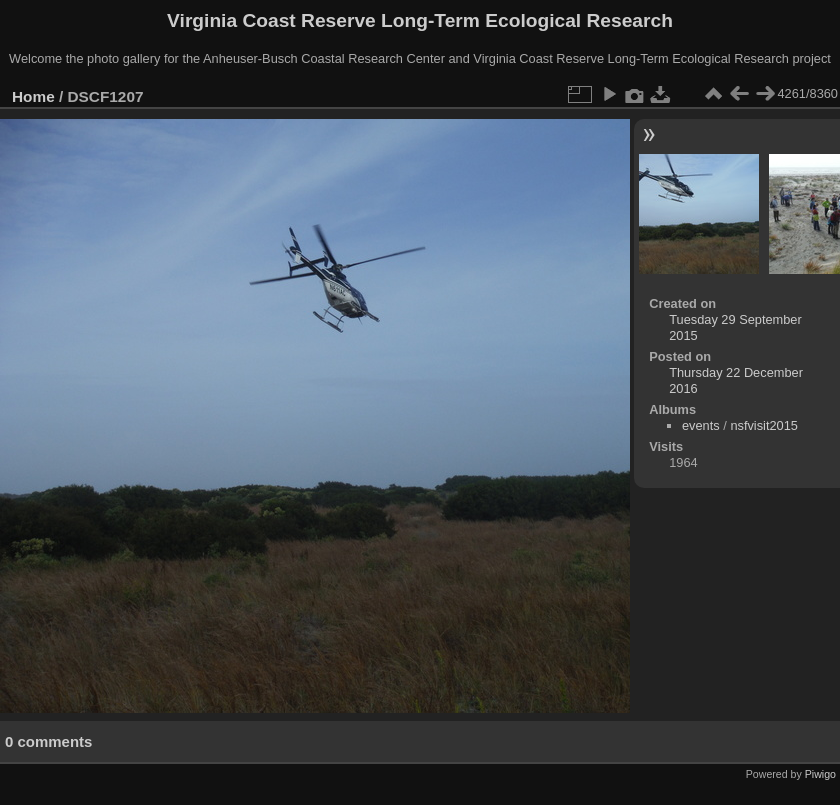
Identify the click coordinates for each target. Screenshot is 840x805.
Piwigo (820, 774)
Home (33, 96)
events (701, 425)
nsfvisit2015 (764, 425)
